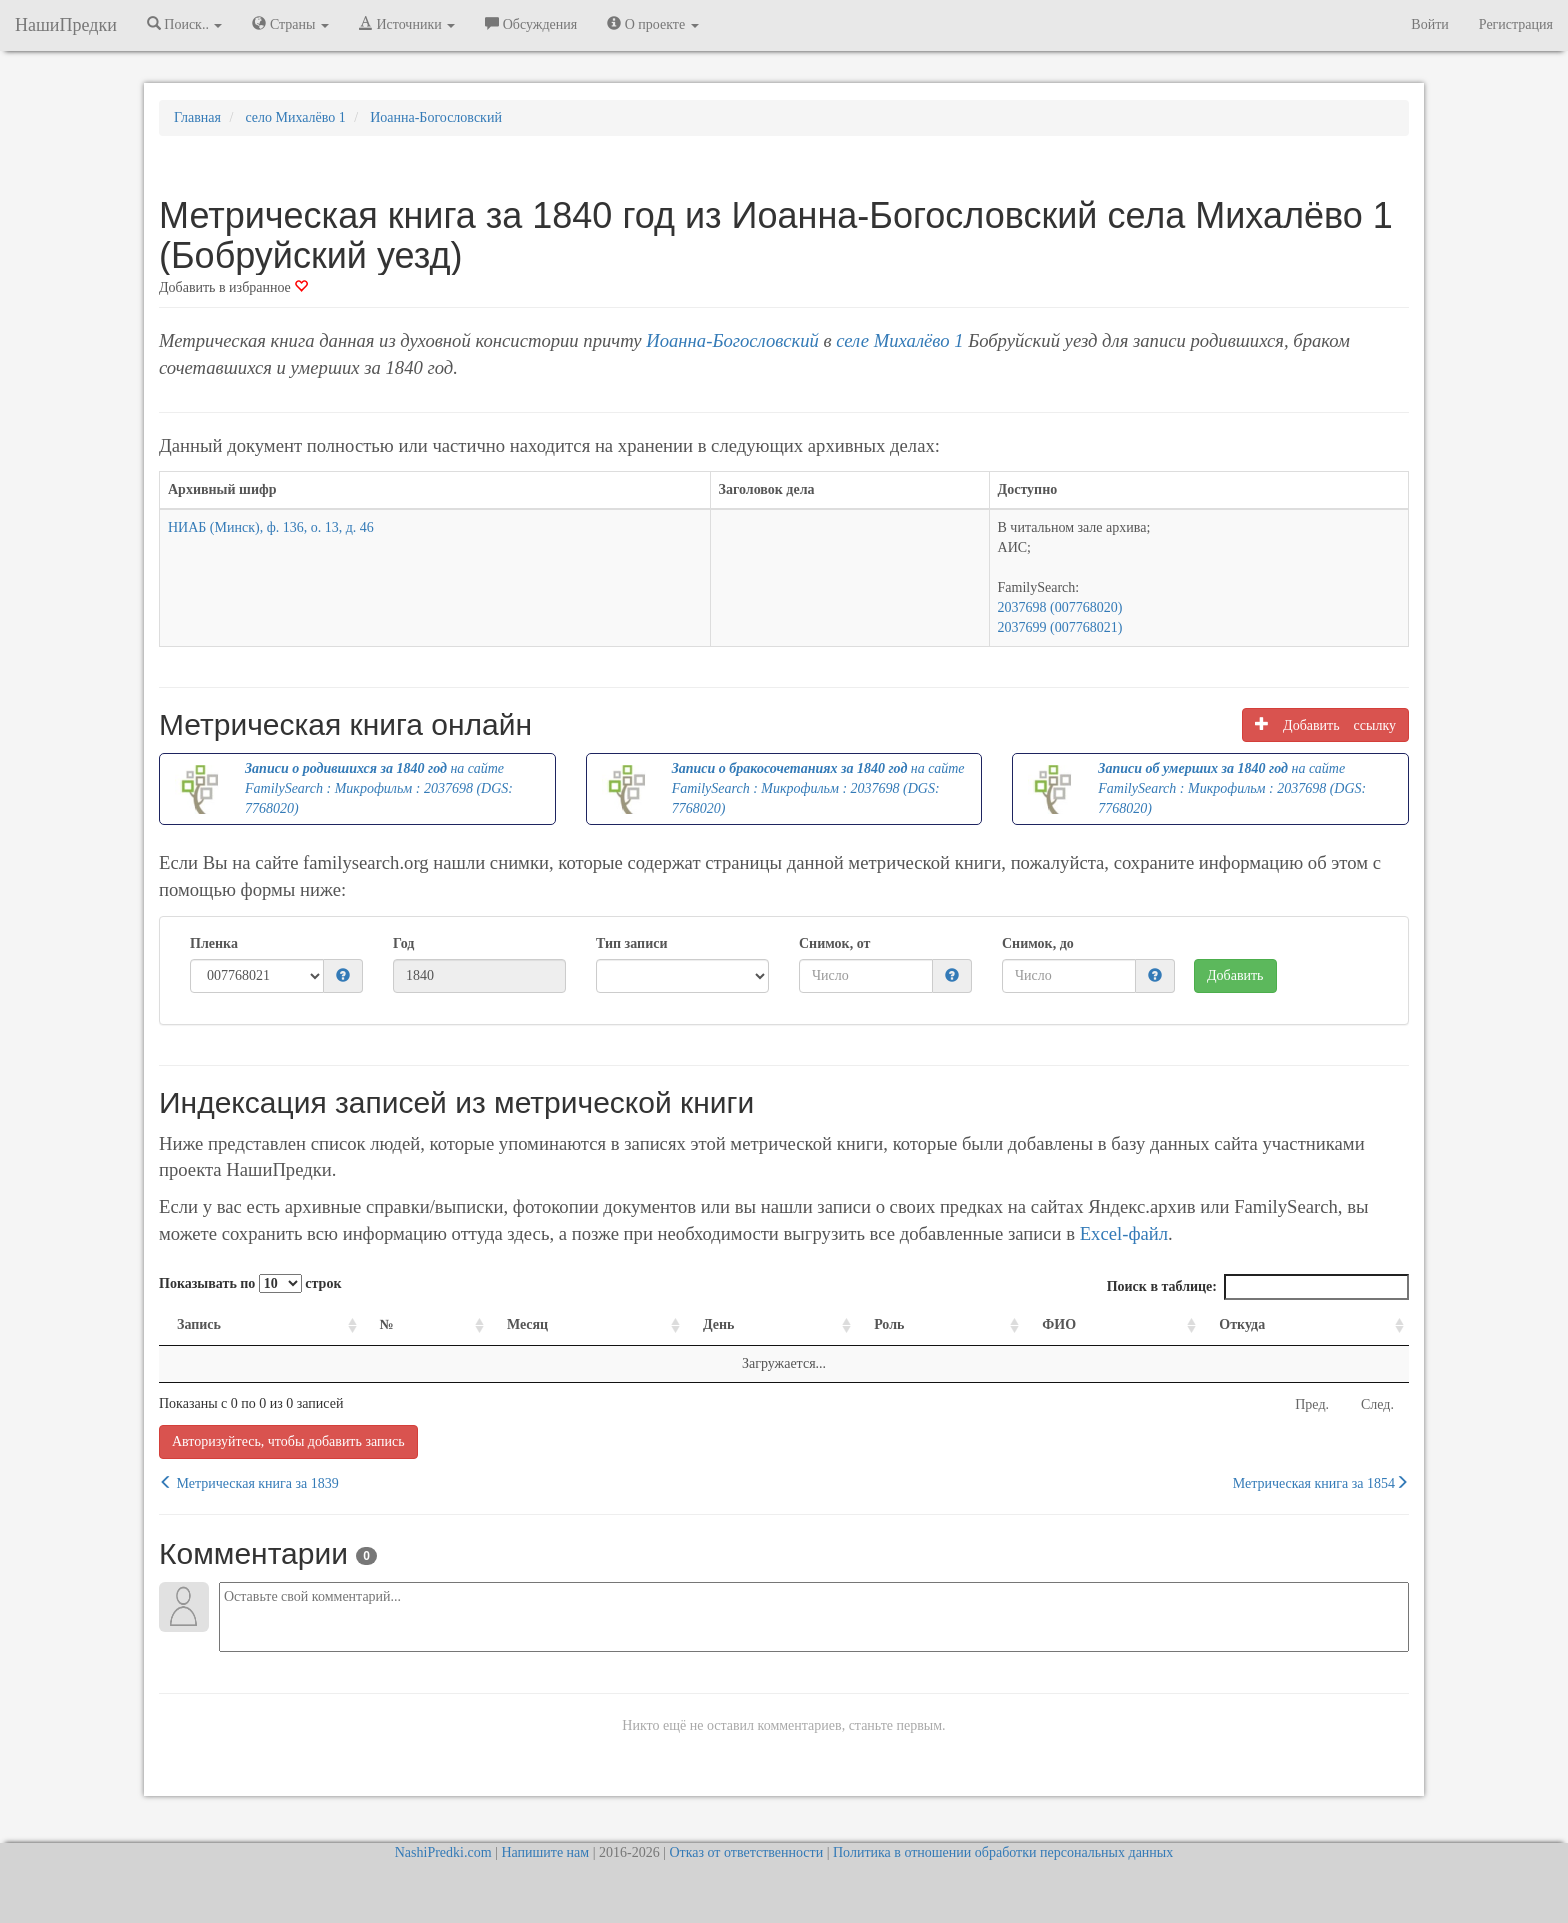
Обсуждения (531, 24)
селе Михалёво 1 (899, 340)
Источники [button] (407, 24)
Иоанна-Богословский (732, 340)
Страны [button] (290, 24)
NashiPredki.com (443, 1852)
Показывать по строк (250, 1283)
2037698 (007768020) (1060, 607)
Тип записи (631, 943)
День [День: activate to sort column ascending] (719, 1324)
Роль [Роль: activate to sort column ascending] (889, 1324)
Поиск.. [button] (185, 24)
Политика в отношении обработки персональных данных (1003, 1852)
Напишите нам (545, 1852)
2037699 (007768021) (1060, 627)
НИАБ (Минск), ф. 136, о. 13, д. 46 (271, 527)
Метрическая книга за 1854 (1321, 1483)
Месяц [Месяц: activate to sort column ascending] (527, 1324)
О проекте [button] (652, 24)
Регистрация (1516, 24)
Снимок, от (834, 943)
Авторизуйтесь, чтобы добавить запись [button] (288, 1441)
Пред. (1312, 1404)
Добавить (1235, 975)
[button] (343, 976)
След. (1377, 1404)
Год (403, 943)
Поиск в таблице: (1258, 1287)
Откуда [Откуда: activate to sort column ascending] (1242, 1324)
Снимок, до (1038, 943)
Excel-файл (1124, 1233)
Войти (1429, 24)
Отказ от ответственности (746, 1852)
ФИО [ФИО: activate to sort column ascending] (1059, 1324)
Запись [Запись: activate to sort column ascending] (199, 1324)
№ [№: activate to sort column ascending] (387, 1324)
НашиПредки (66, 25)
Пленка (214, 943)
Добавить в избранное (233, 287)
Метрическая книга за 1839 (249, 1483)
